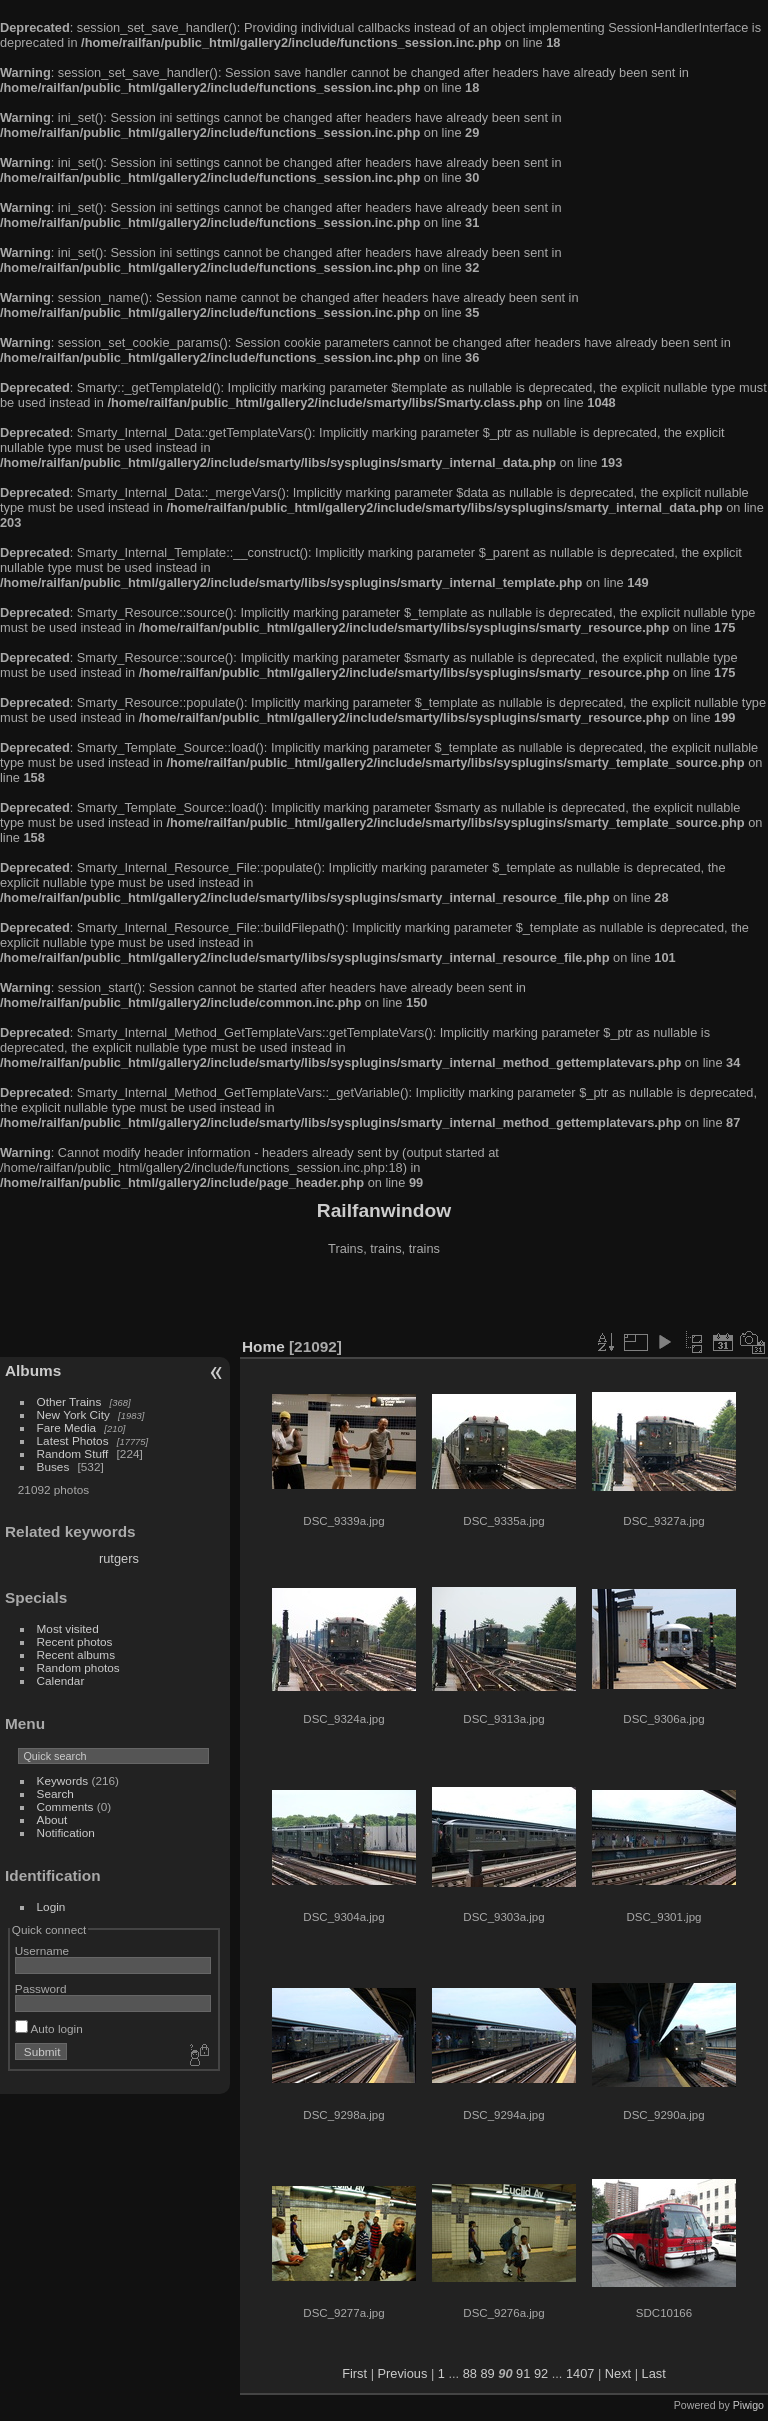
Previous (403, 2373)
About (52, 1819)
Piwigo (748, 2405)
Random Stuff (73, 1453)
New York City (73, 1414)
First (354, 2373)
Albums (33, 1370)
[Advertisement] (384, 1299)
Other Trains (69, 1401)
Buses (53, 1466)
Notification (66, 1832)
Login (51, 1906)
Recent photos (75, 1641)
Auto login (49, 2028)
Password (41, 1988)
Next (618, 2373)
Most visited (68, 1628)
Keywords (63, 1780)
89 (488, 2373)
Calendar (61, 1680)
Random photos (78, 1667)
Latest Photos (73, 1440)
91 (523, 2373)
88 (470, 2373)
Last (654, 2373)
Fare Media (67, 1427)
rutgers (119, 1558)
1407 (580, 2373)
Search (55, 1793)
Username (42, 1950)
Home (263, 1346)
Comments (65, 1806)
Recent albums (76, 1654)
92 (541, 2373)
